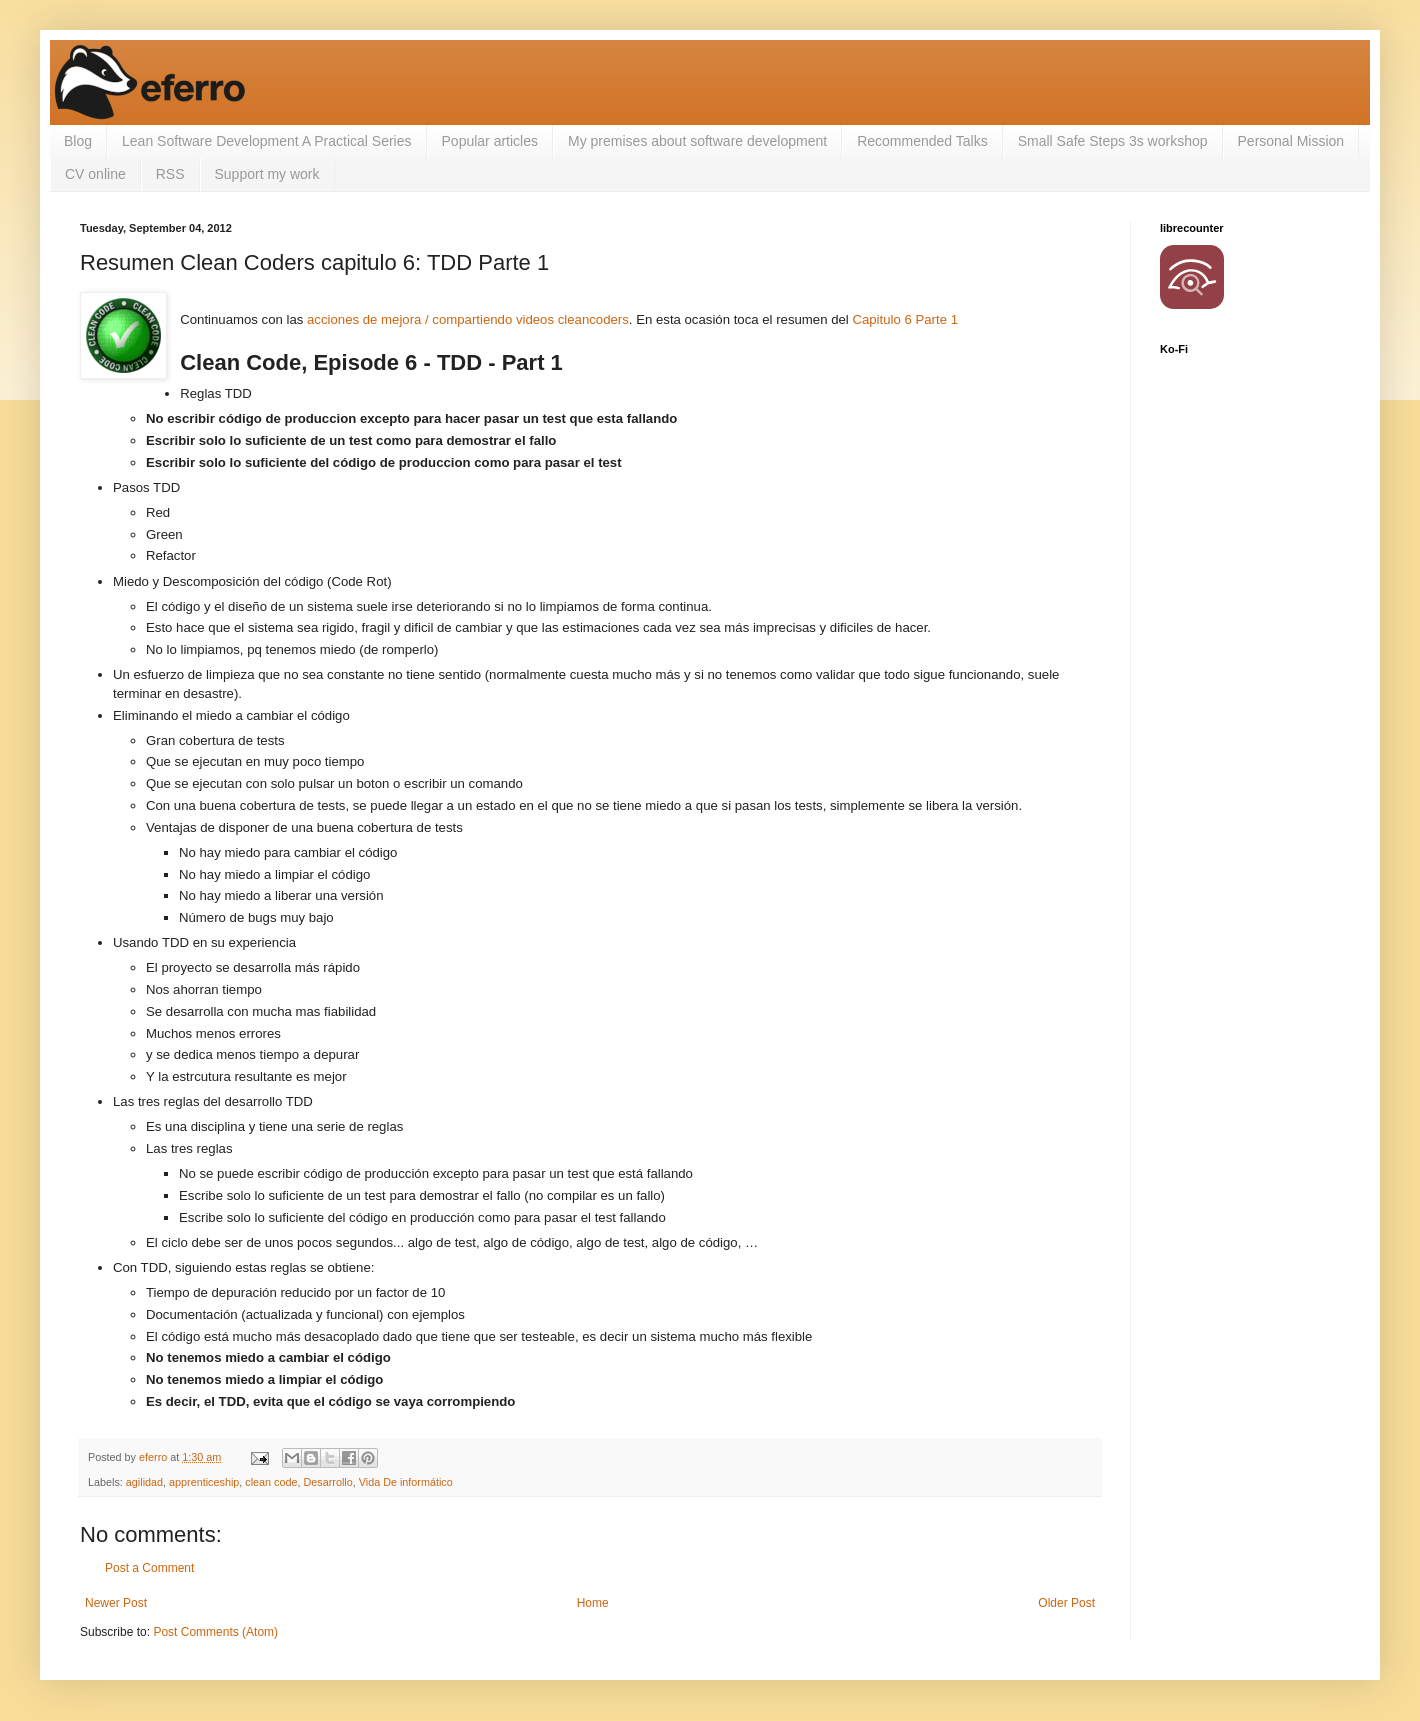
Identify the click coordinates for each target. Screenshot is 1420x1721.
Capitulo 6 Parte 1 (905, 319)
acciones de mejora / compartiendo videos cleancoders (468, 319)
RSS (170, 174)
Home (593, 1603)
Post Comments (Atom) (215, 1632)
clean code (271, 1482)
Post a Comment (149, 1568)
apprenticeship (204, 1482)
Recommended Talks (922, 141)
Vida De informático (406, 1482)
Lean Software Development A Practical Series (267, 141)
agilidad (144, 1482)
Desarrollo (328, 1482)
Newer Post (116, 1603)
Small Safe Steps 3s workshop (1113, 141)
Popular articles (490, 141)
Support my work (267, 174)
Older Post (1066, 1603)
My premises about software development (697, 141)
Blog (78, 141)
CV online (95, 174)
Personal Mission (1291, 141)
